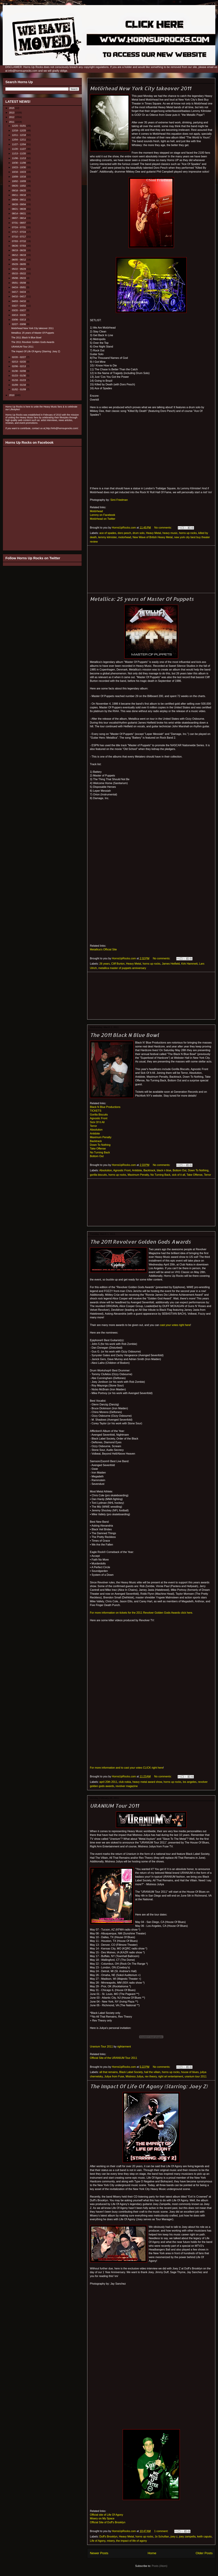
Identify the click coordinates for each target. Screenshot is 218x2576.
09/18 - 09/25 (19, 190)
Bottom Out (97, 1156)
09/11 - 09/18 (19, 195)
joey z (174, 2536)
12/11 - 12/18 (19, 135)
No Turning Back (100, 1152)
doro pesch (124, 533)
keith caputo (204, 2536)
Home (152, 2553)
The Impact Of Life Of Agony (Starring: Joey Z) (149, 2086)
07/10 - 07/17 (19, 236)
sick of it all (178, 1174)
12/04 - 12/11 (19, 139)
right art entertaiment (170, 2076)
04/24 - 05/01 (19, 287)
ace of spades (107, 533)
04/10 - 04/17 (19, 296)
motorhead (124, 537)
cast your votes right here (175, 1325)
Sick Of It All (97, 1122)
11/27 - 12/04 (19, 144)
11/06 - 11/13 (19, 158)
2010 (12, 395)
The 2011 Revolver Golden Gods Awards (140, 1241)
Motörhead (96, 511)
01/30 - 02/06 (19, 371)
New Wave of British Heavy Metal (153, 537)
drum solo (138, 533)
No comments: (163, 527)
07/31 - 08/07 (19, 222)
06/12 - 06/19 (19, 255)
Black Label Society (130, 2072)
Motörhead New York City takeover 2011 (140, 88)
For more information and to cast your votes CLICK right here (126, 1767)
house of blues (190, 2072)
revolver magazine (127, 1786)
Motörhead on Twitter (102, 518)
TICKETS (95, 1110)
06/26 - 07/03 (19, 245)
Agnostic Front (98, 1118)
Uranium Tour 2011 (101, 2046)
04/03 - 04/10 (19, 301)
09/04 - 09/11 (19, 199)
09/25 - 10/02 (19, 185)
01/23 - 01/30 (19, 375)
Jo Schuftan (162, 2536)
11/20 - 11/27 (19, 149)
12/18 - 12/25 (19, 130)
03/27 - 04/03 (19, 305)
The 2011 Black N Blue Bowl (124, 1035)
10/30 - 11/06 (19, 162)
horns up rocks (188, 533)
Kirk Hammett (189, 963)
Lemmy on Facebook (102, 514)
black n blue (164, 1170)
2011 (12, 122)
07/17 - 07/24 (19, 232)
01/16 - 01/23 (19, 380)
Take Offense (98, 1148)
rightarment (124, 2046)
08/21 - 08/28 (19, 209)
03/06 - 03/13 (19, 319)
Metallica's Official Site (103, 949)
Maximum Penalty (100, 1137)
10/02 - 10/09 (19, 181)
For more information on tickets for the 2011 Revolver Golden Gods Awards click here (141, 1612)
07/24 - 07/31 (19, 227)
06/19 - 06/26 (19, 250)
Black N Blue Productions (105, 1107)
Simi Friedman (119, 499)
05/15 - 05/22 (19, 273)
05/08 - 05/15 (19, 278)
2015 (12, 108)
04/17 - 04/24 (19, 292)
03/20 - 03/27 (19, 310)
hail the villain (152, 2072)
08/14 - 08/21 (19, 213)
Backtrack (96, 1141)
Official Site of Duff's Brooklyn (107, 2522)
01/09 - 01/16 (19, 385)
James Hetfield (171, 963)
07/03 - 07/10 (19, 241)
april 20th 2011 (108, 1781)
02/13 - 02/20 (19, 361)
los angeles (190, 1781)
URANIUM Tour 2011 (114, 1805)
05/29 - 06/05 (19, 264)
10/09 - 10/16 (19, 176)
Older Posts (204, 2553)
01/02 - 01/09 (19, 389)
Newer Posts (99, 2553)
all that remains (108, 2072)
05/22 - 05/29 (19, 269)
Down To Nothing (100, 1144)
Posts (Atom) (159, 2566)
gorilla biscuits (98, 1174)
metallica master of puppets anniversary (122, 968)
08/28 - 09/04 (19, 204)
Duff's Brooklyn (108, 2536)
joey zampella (187, 2536)
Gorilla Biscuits (99, 1114)
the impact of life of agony (131, 2540)
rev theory (151, 2076)
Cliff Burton (118, 963)
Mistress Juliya (134, 2076)
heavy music (170, 533)
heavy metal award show (147, 1781)
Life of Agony (97, 2540)
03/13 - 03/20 (19, 315)
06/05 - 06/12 (19, 259)
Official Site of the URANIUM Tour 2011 (113, 2057)
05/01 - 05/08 (19, 282)
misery (111, 2540)
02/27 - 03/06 (19, 324)
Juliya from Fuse (114, 2076)
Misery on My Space (102, 2518)
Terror (93, 1125)
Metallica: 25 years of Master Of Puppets (142, 599)
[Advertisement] (151, 569)
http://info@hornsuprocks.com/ (62, 428)
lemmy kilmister (107, 537)
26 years (104, 963)
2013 (12, 112)
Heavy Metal (153, 533)
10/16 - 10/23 (19, 172)
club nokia (125, 1781)
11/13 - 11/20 (19, 153)
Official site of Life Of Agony (106, 2514)
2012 (12, 117)
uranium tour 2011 (196, 2076)
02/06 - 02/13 (19, 366)
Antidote (95, 1133)
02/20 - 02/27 (19, 357)
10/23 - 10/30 (19, 167)
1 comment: (161, 2531)
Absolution (96, 1129)
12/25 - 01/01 (19, 125)
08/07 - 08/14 (19, 218)
